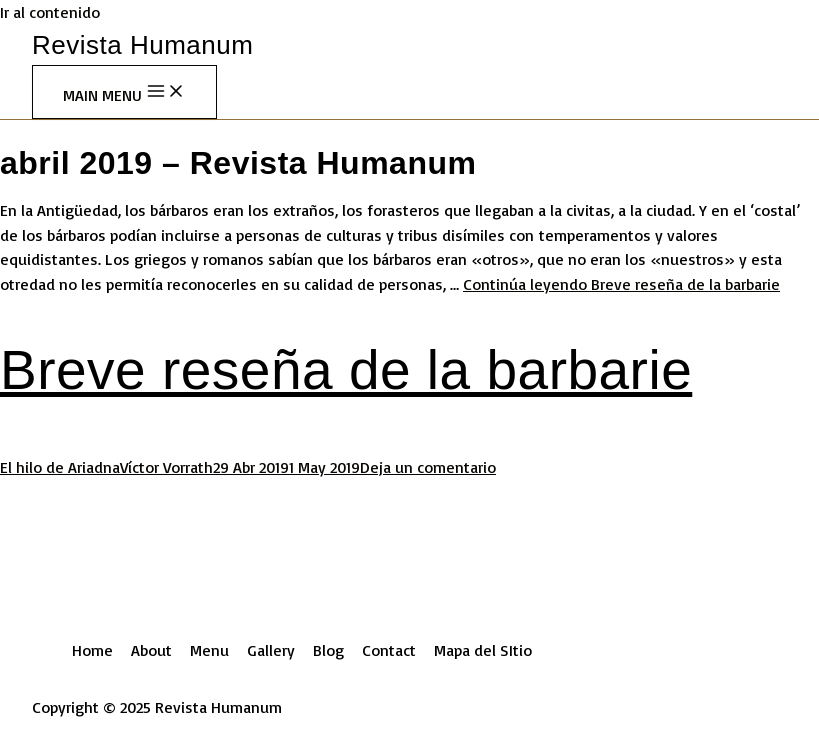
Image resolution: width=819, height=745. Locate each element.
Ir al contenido (50, 12)
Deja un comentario (428, 467)
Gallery (271, 650)
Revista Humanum (142, 45)
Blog (328, 650)
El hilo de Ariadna (60, 467)
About (151, 650)
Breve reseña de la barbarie (346, 370)
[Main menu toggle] (124, 92)
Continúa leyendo (621, 284)
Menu (209, 650)
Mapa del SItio (483, 650)
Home (92, 650)
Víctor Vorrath (166, 467)
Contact (389, 650)
